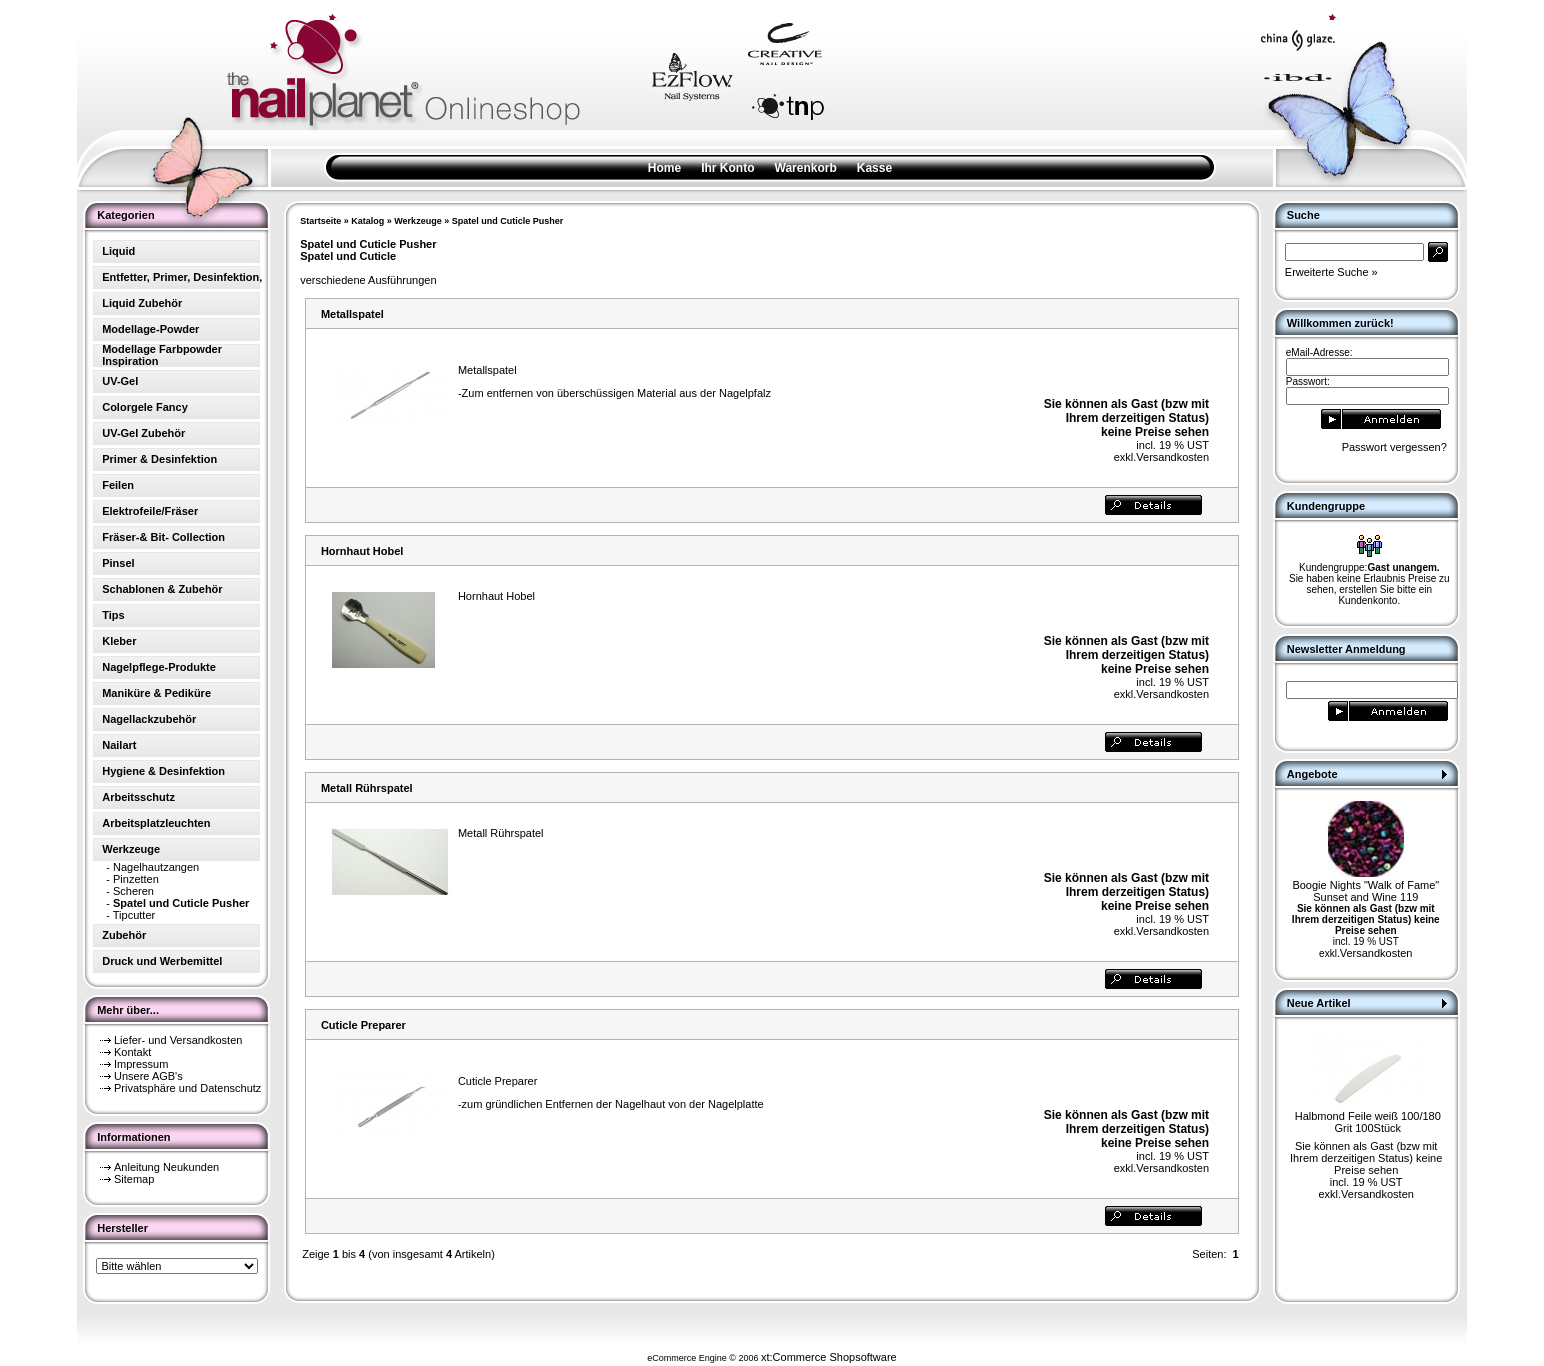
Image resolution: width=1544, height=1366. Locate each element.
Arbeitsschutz (138, 797)
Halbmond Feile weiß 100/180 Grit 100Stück (1368, 1122)
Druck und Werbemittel (162, 961)
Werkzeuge (417, 221)
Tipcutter (134, 915)
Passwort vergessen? (1394, 447)
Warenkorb (806, 168)
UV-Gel (120, 381)
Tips (113, 615)
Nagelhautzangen (156, 867)
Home (664, 168)
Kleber (119, 641)
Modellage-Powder (150, 329)
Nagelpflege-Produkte (159, 667)
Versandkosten (1172, 457)
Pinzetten (136, 879)
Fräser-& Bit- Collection (163, 537)
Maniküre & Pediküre (156, 693)
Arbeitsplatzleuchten (156, 823)
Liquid (118, 251)
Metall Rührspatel (367, 788)
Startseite (320, 221)
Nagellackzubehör (149, 719)
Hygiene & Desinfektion (163, 771)
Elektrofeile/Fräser (150, 511)
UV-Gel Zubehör (143, 433)
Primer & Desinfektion (159, 459)
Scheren (133, 891)
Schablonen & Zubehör (162, 589)
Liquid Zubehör (142, 303)
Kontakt (132, 1052)
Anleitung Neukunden (166, 1167)
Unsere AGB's (148, 1076)
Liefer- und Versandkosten (178, 1040)
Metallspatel (352, 314)
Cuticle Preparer (363, 1025)
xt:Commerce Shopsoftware (829, 1357)
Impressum (141, 1064)
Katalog (367, 221)
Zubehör (124, 935)
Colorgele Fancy (145, 407)
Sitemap (134, 1179)
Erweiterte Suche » (1331, 272)
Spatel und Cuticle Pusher (508, 221)
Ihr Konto (727, 168)
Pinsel (118, 563)
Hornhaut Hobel (362, 551)
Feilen (118, 485)
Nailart (119, 745)
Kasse (874, 168)
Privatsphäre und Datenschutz (187, 1088)
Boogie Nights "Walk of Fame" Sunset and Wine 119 (1365, 891)
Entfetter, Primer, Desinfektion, (182, 277)
